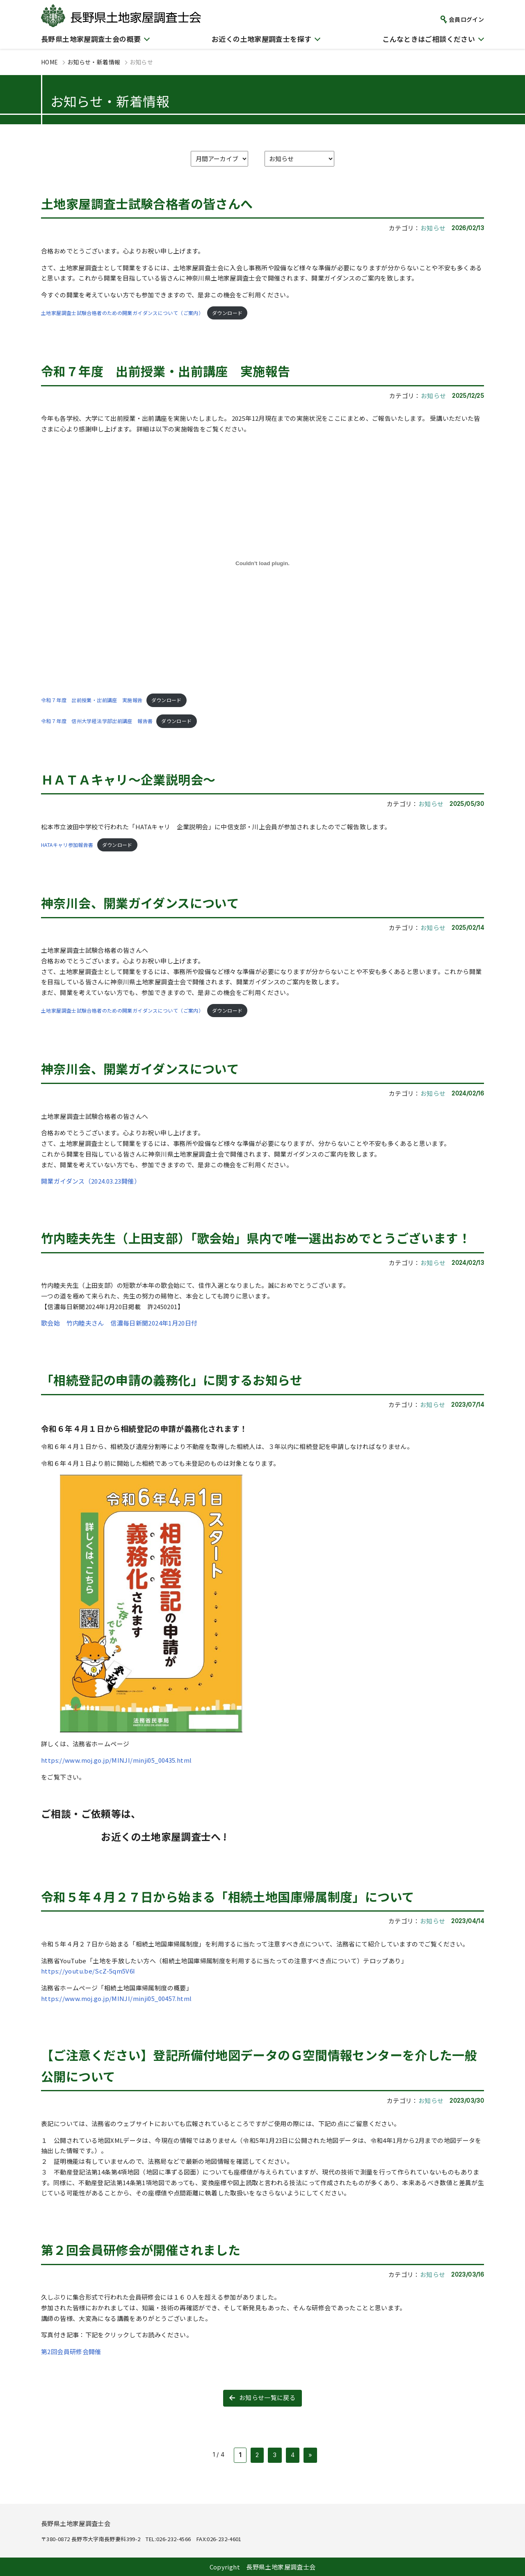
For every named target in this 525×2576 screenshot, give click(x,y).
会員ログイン (466, 19)
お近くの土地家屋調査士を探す (261, 39)
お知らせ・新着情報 (93, 62)
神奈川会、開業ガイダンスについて (140, 903)
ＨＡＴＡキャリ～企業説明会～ (128, 779)
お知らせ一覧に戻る (267, 2397)
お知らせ (433, 228)
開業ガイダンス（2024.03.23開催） (90, 1181)
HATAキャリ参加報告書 (67, 844)
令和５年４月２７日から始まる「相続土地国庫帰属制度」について (227, 1896)
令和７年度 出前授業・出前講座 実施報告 (165, 371)
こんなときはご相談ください (428, 39)
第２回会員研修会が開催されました (140, 2250)
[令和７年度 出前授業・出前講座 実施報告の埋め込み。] (262, 563)
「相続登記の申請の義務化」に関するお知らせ (171, 1380)
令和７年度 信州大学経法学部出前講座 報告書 (97, 720)
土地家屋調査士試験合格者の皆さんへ (147, 203)
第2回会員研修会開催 (71, 2351)
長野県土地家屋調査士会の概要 (91, 39)
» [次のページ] (310, 2455)
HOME (49, 62)
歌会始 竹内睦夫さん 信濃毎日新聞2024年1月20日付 (119, 1323)
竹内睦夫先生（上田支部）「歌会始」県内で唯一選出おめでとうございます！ (256, 1238)
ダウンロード (227, 312)
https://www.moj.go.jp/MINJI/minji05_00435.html (116, 1760)
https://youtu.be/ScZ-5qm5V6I (88, 1971)
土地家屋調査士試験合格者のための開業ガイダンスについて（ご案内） (122, 312)
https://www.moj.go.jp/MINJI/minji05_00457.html (116, 1998)
